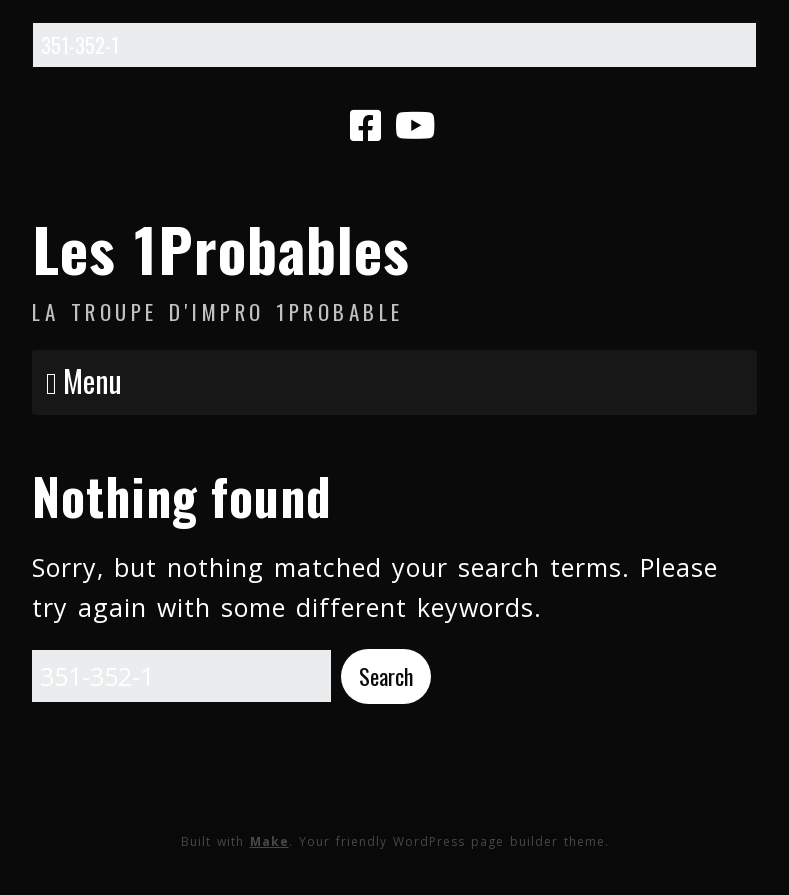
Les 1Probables (221, 247)
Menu (92, 380)
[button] (386, 676)
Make (269, 841)
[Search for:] (394, 45)
